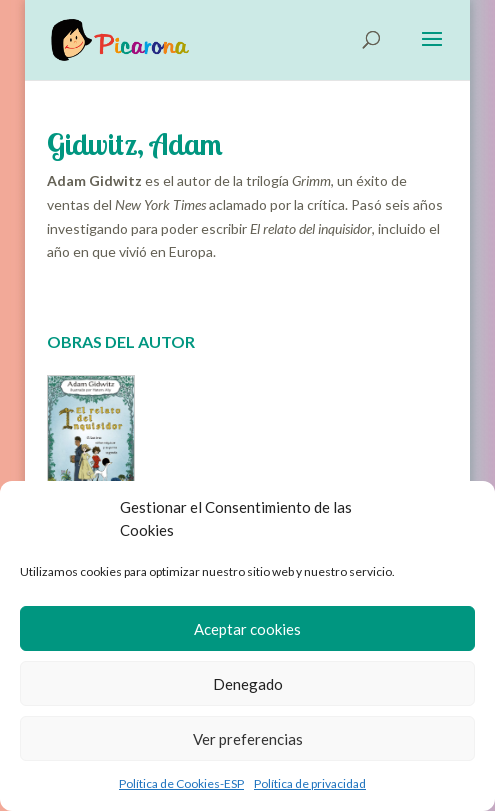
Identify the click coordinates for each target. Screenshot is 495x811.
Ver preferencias (248, 739)
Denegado (248, 684)
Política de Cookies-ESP (181, 783)
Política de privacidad (310, 783)
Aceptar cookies (247, 629)
